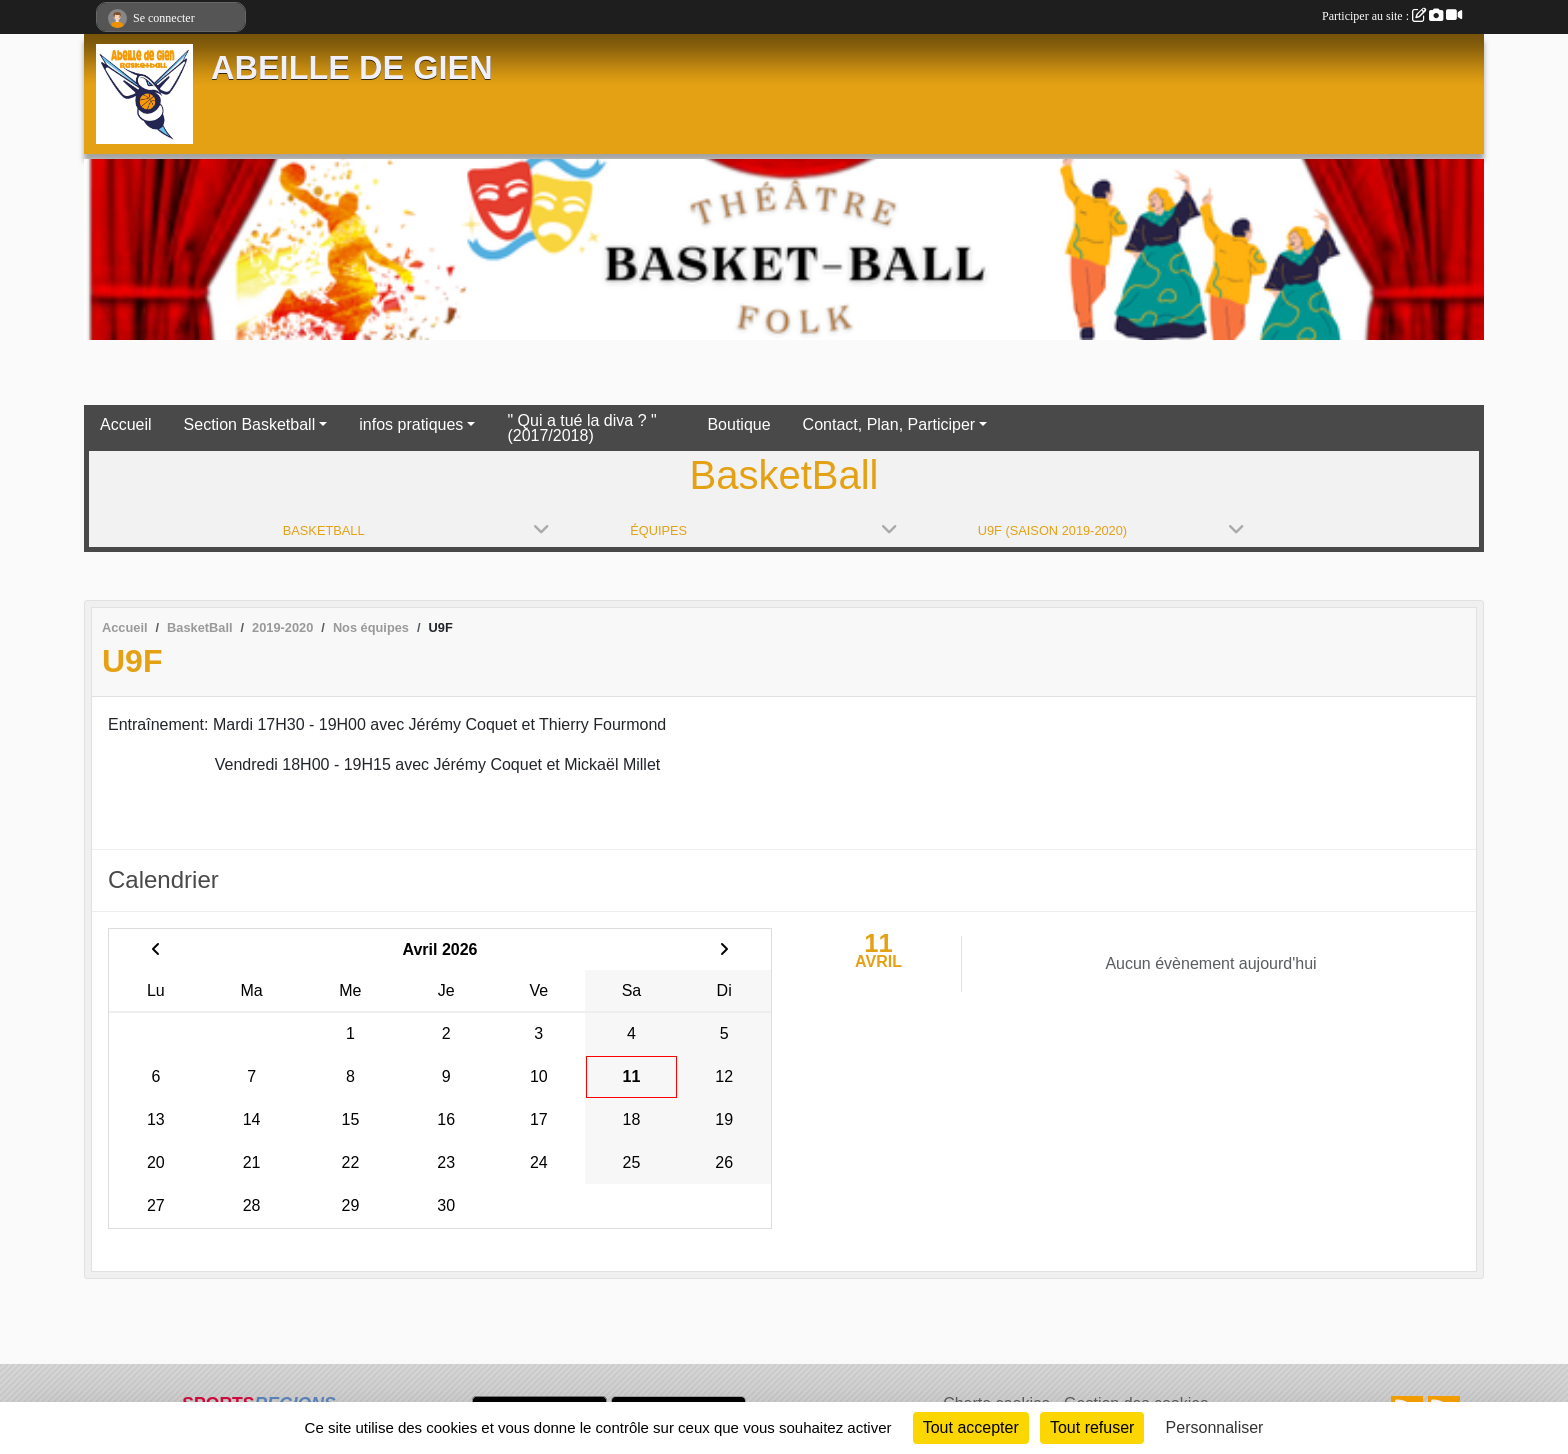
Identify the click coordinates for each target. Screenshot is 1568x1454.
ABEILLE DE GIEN (352, 68)
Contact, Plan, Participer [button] (889, 424)
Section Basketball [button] (250, 424)
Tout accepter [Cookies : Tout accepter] (971, 1427)
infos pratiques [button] (411, 424)
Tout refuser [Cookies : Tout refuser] (1092, 1427)
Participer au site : (1392, 16)
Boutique (738, 424)
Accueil (126, 424)
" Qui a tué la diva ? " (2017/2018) (581, 428)
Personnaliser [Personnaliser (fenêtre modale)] (1215, 1427)
